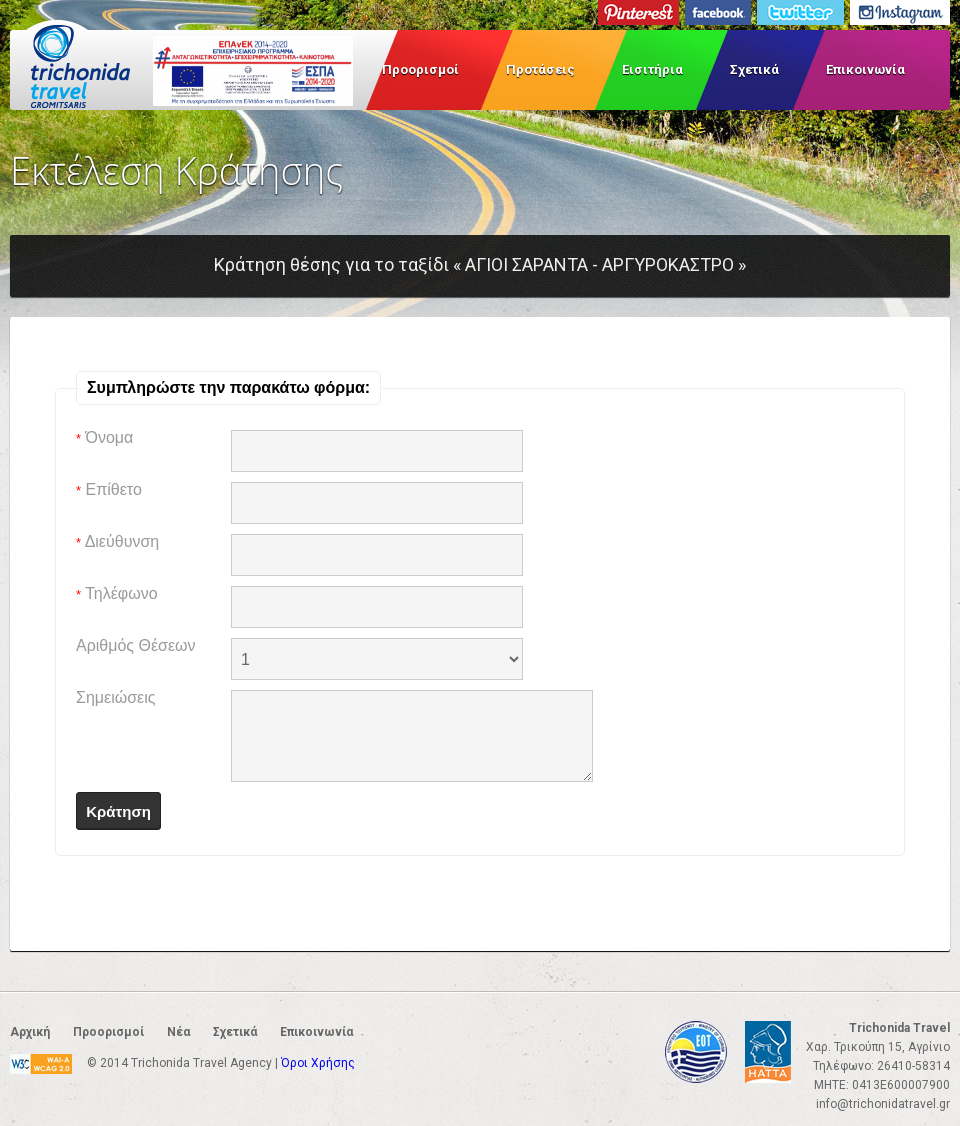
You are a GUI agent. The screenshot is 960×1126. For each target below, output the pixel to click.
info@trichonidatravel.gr (883, 1104)
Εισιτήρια (652, 69)
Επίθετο (109, 489)
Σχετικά (754, 69)
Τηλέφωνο (117, 593)
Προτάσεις (540, 69)
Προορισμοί (420, 69)
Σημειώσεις (115, 697)
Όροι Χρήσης (318, 1063)
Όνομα (104, 437)
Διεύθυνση (117, 541)
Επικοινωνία (865, 69)
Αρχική (30, 1032)
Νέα (178, 1032)
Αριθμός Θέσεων (136, 645)
